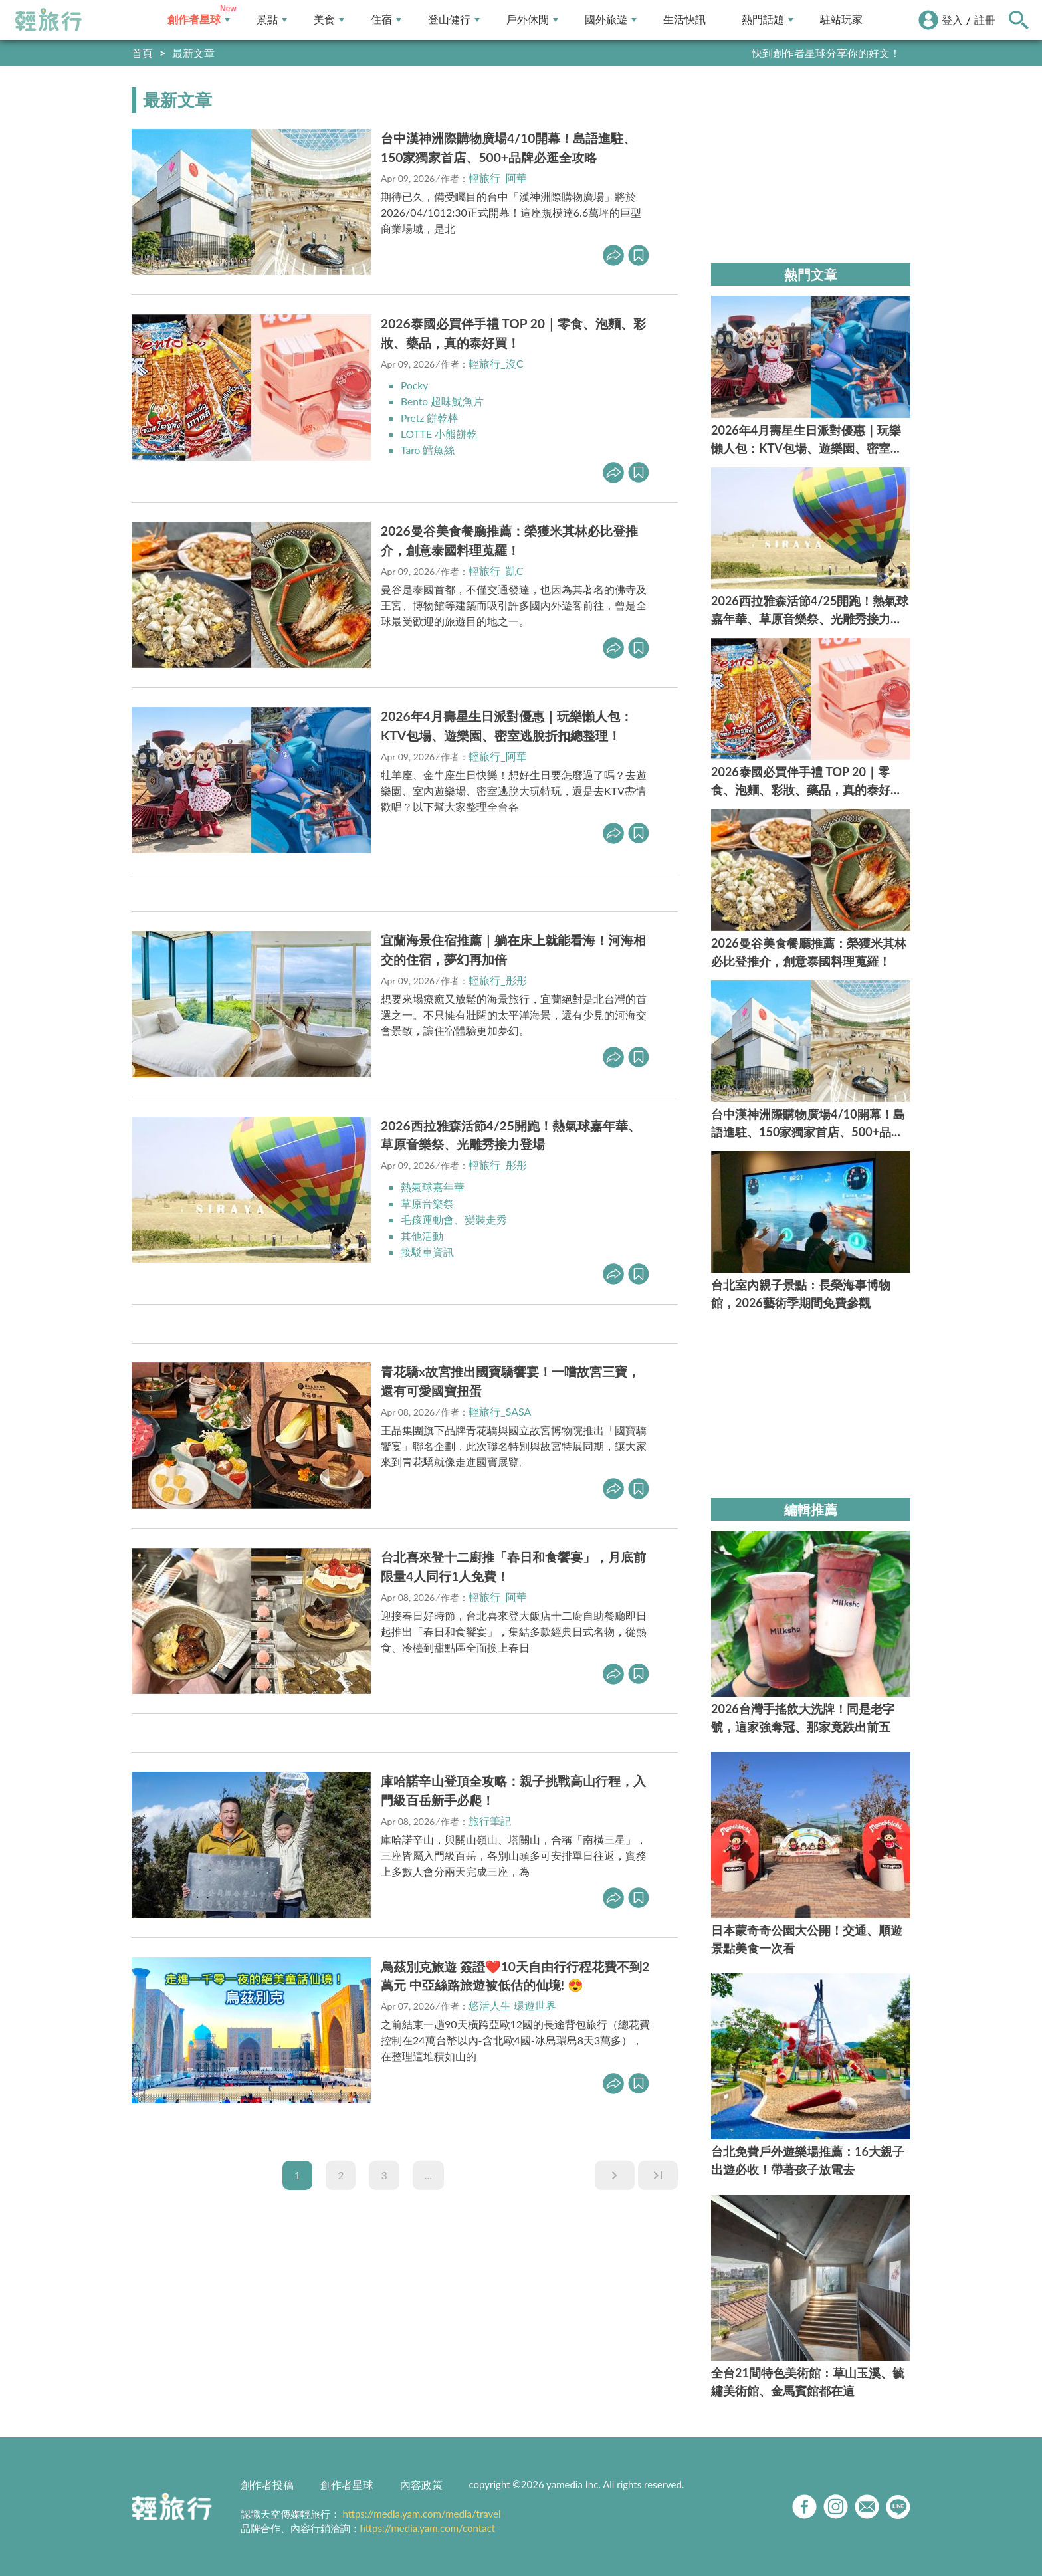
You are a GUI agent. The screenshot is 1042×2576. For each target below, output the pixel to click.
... (428, 2172)
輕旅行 (48, 20)
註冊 (984, 19)
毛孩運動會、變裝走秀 (454, 1217)
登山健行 (454, 19)
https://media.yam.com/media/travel (421, 2514)
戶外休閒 (532, 19)
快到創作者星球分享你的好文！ (826, 53)
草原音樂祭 (427, 1201)
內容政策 (421, 2484)
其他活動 (422, 1233)
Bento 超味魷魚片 (442, 401)
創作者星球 (198, 19)
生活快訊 (684, 19)
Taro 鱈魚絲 (428, 449)
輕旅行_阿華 (497, 177)
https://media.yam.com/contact (428, 2528)
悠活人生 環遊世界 (512, 2002)
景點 (272, 19)
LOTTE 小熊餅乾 (439, 433)
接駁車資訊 (427, 1249)
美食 (329, 19)
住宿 (386, 19)
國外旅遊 (611, 19)
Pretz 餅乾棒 (430, 417)
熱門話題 (767, 19)
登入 (952, 19)
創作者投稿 (267, 2484)
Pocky (415, 385)
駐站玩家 (841, 19)
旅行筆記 (490, 1817)
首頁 (142, 53)
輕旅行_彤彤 (497, 978)
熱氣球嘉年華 (433, 1185)
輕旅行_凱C (496, 569)
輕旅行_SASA (500, 1408)
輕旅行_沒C (496, 363)
